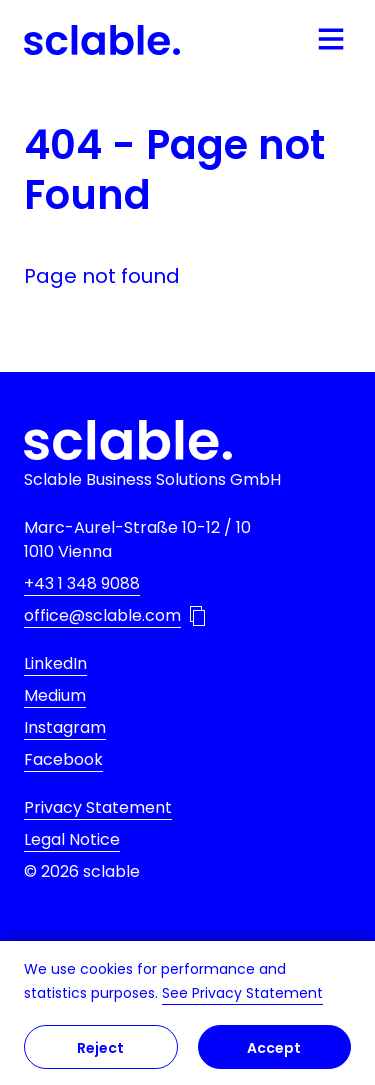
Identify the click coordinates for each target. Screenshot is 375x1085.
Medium (55, 695)
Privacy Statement (98, 807)
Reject (100, 1048)
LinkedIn (55, 663)
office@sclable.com (102, 615)
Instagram (65, 727)
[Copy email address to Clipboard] (197, 616)
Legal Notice (72, 839)
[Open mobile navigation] (331, 40)
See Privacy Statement (242, 993)
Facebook (63, 759)
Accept (274, 1048)
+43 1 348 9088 (82, 583)
